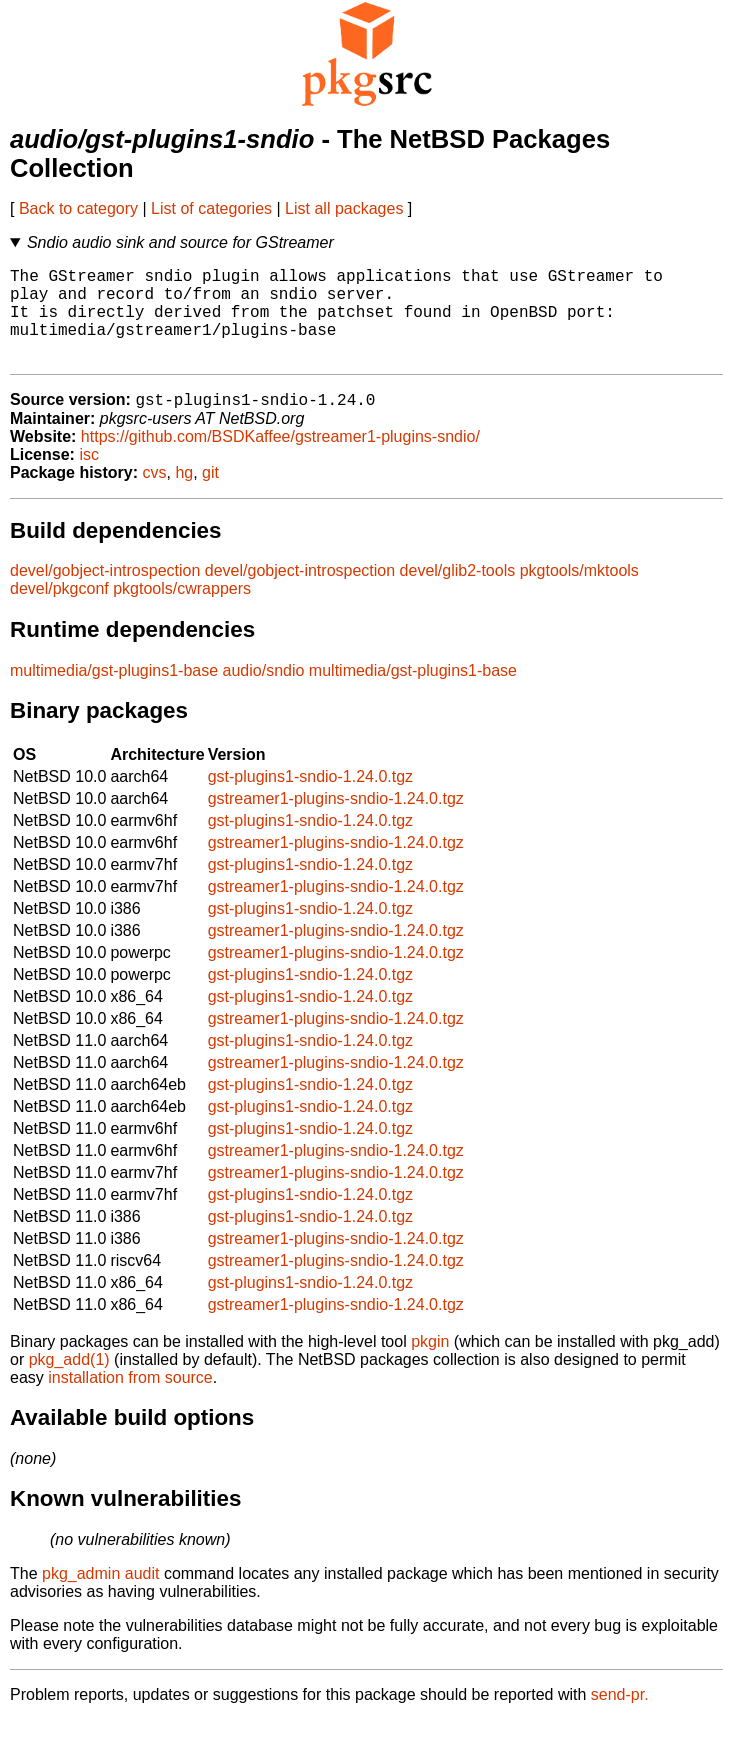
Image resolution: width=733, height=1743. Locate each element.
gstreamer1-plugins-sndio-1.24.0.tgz (336, 821)
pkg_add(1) (69, 1382)
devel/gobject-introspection (105, 593)
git (210, 495)
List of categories (211, 208)
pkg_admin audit (100, 1596)
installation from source (130, 1400)
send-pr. (620, 1717)
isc (89, 477)
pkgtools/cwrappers (182, 611)
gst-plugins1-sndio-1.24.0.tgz (310, 799)
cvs (155, 495)
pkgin (430, 1364)
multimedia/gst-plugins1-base (114, 693)
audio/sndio (264, 693)
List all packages (344, 208)
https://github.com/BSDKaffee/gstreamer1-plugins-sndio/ (280, 459)
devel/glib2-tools (458, 593)
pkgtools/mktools (579, 593)
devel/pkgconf (59, 611)
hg (184, 495)
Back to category (78, 208)
